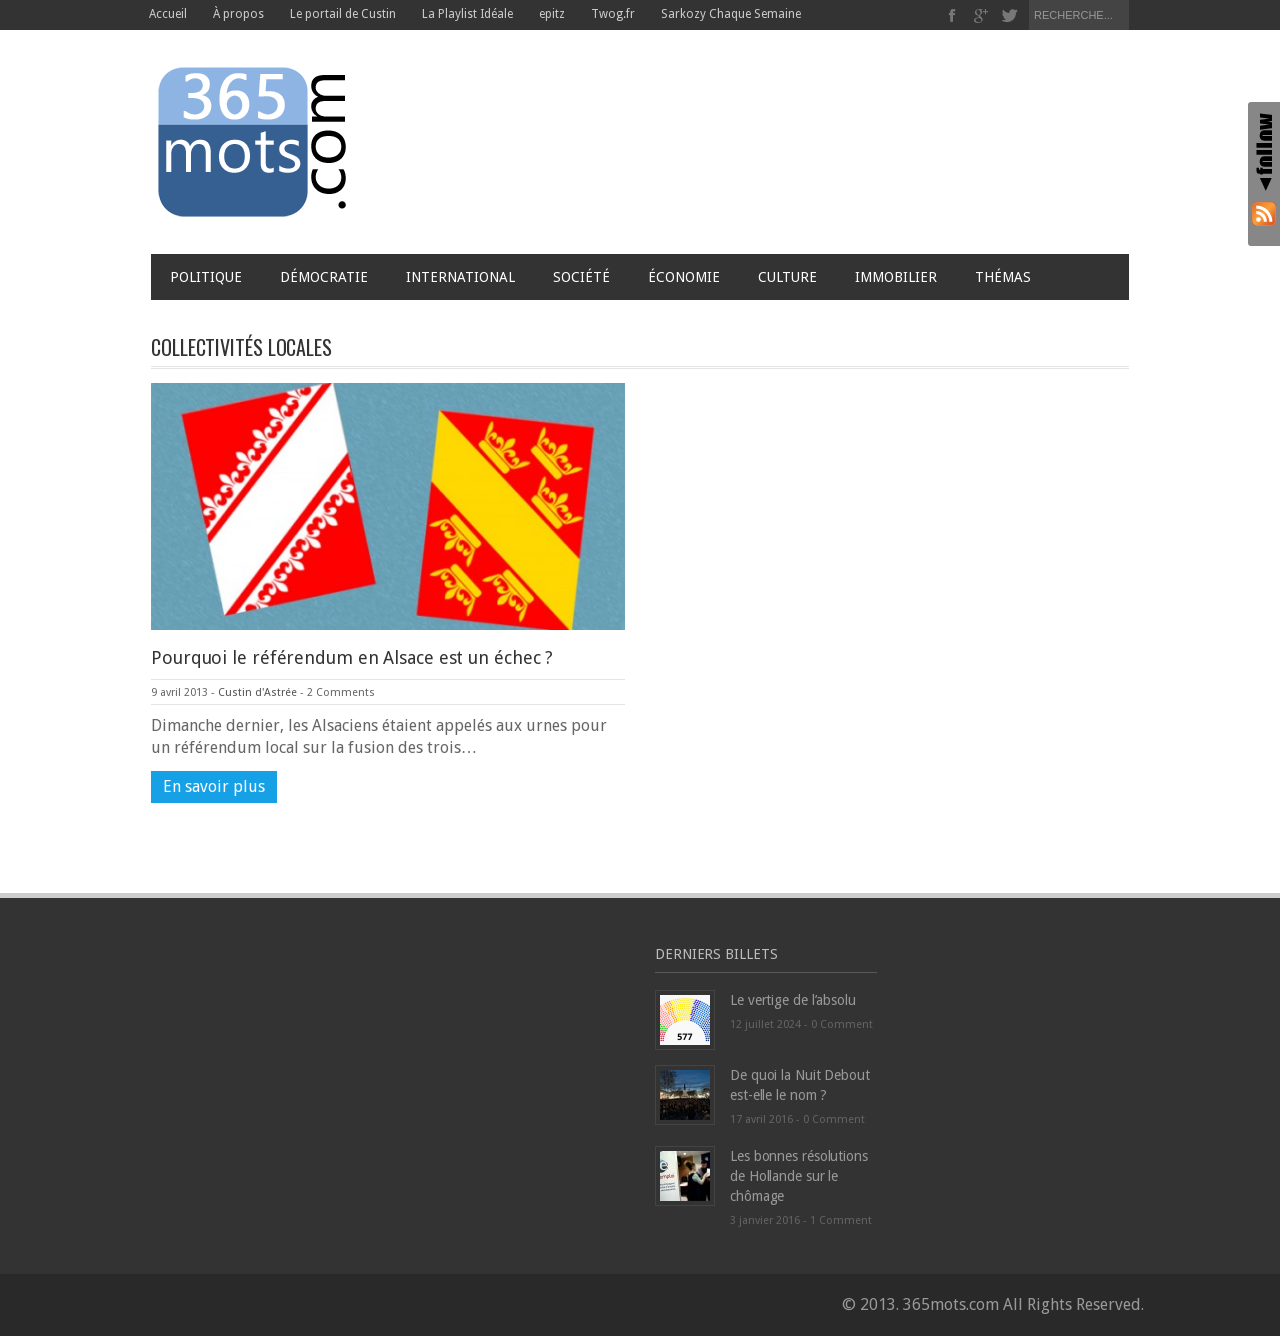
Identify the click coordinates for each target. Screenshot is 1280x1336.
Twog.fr (613, 14)
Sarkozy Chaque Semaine (731, 14)
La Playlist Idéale (467, 14)
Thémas (1007, 277)
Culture (787, 277)
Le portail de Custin (343, 14)
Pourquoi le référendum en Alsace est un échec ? (352, 657)
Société (581, 277)
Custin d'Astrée (257, 692)
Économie (684, 277)
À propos (238, 14)
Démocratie (324, 277)
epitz (552, 14)
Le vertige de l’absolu (793, 1000)
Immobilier (896, 277)
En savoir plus (214, 786)
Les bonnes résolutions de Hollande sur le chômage (799, 1176)
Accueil (168, 14)
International (460, 277)
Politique (206, 277)
